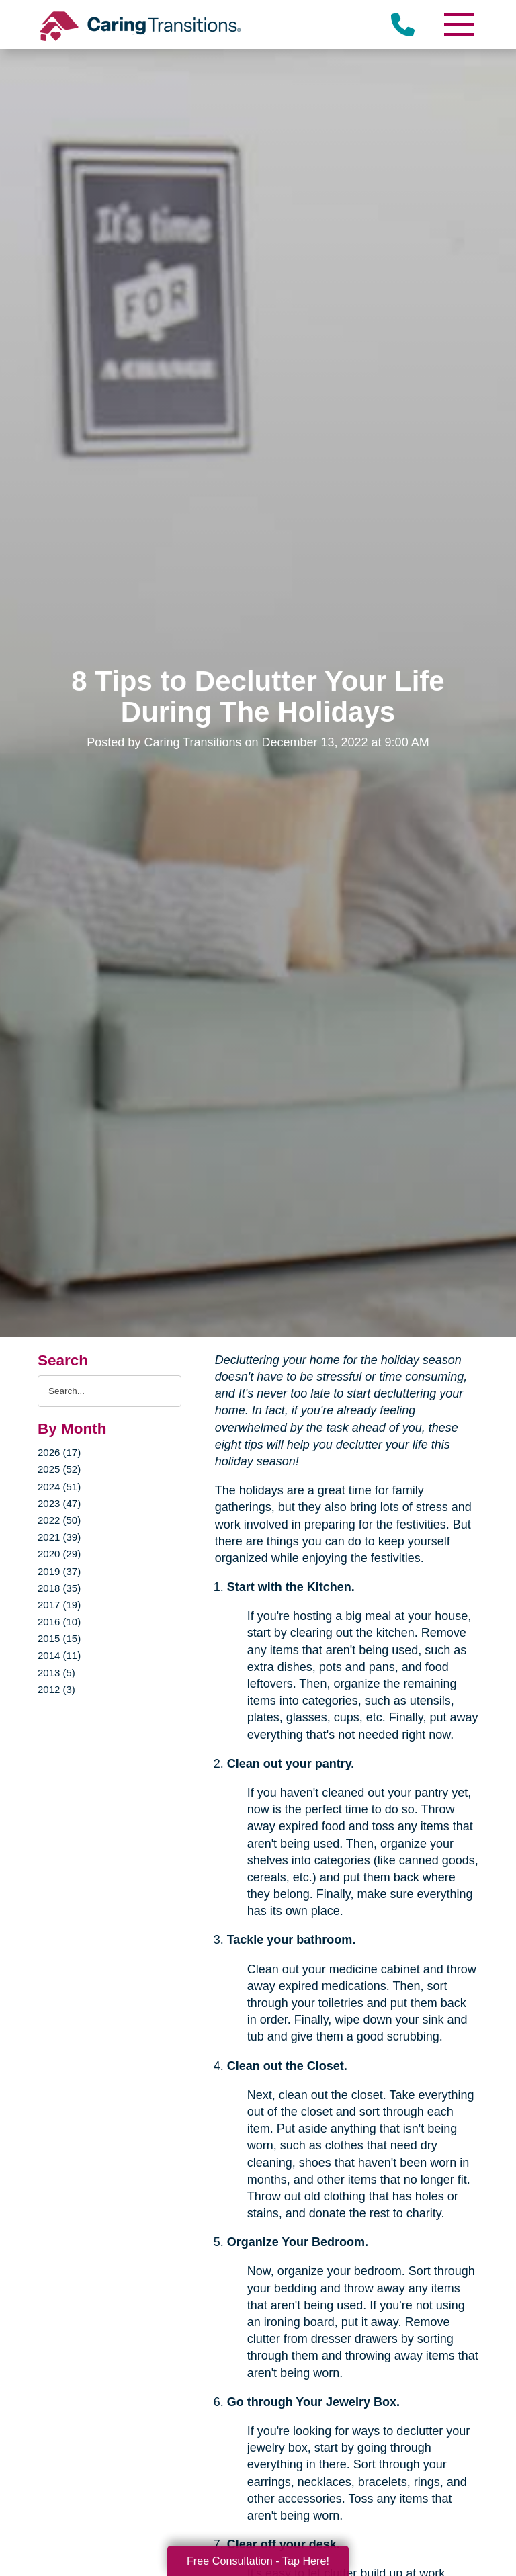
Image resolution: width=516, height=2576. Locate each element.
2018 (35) (59, 1588)
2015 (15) (59, 1638)
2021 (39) (59, 1537)
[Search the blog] (109, 1391)
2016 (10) (59, 1621)
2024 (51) (59, 1486)
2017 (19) (59, 1605)
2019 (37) (59, 1571)
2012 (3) (56, 1689)
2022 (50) (59, 1520)
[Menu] (458, 24)
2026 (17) (59, 1452)
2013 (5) (56, 1672)
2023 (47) (59, 1503)
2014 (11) (59, 1655)
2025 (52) (59, 1469)
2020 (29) (59, 1553)
